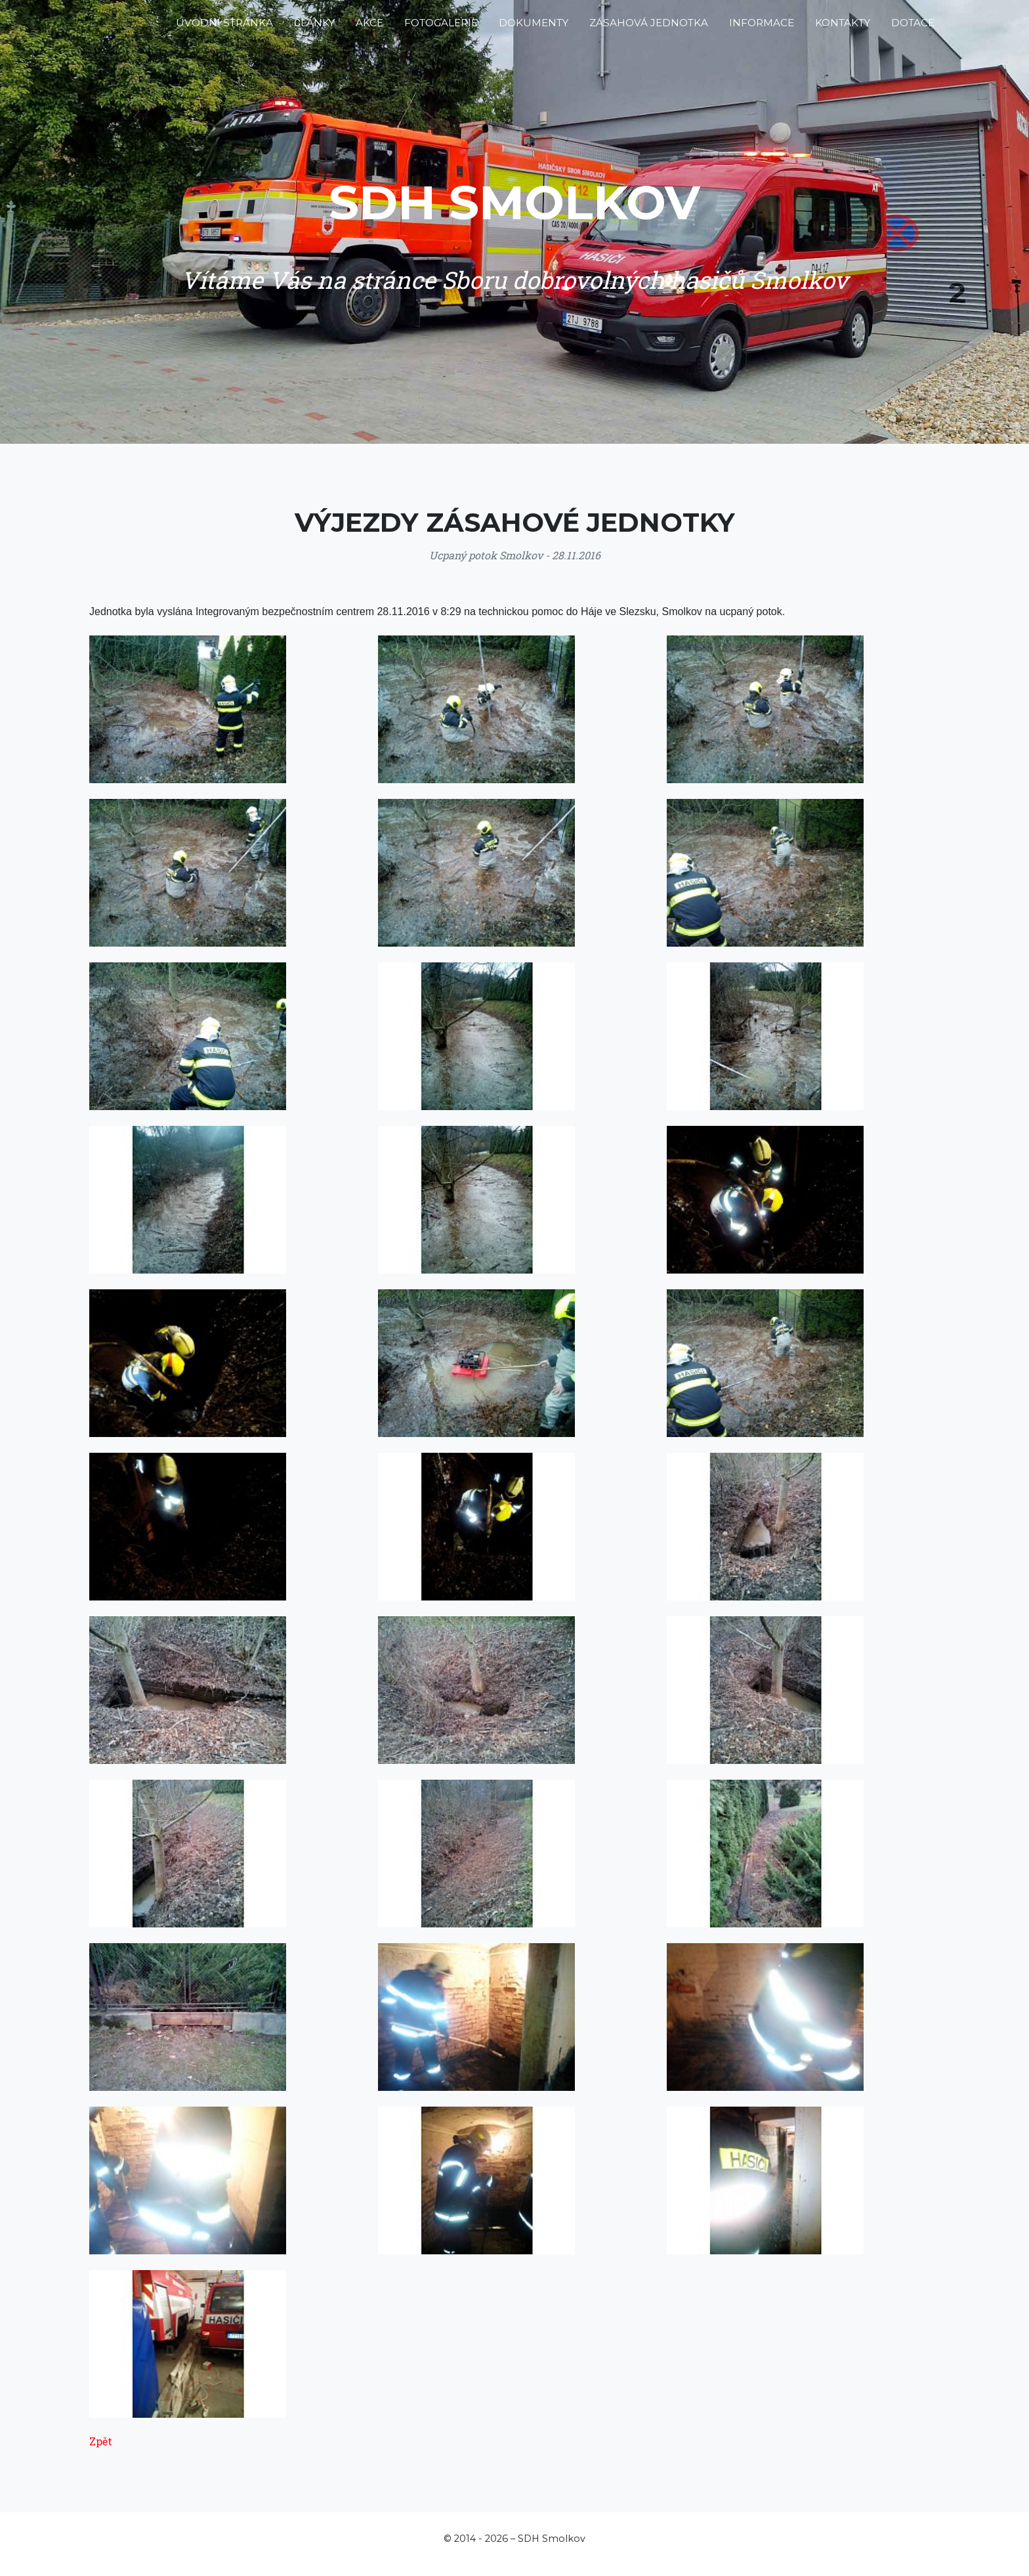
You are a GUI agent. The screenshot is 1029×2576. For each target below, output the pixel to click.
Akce (369, 28)
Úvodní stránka (224, 28)
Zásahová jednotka (648, 28)
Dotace (912, 28)
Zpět (100, 2441)
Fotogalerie (441, 28)
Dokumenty (533, 28)
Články (314, 28)
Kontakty (842, 28)
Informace (761, 28)
